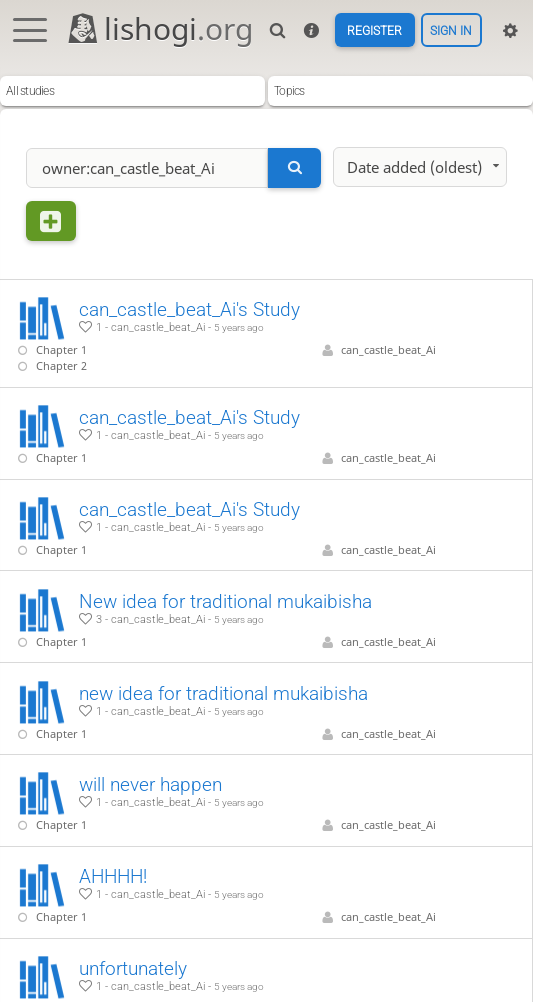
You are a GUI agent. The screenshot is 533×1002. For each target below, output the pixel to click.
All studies (30, 90)
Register (374, 30)
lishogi (159, 28)
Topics (289, 90)
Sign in (451, 30)
